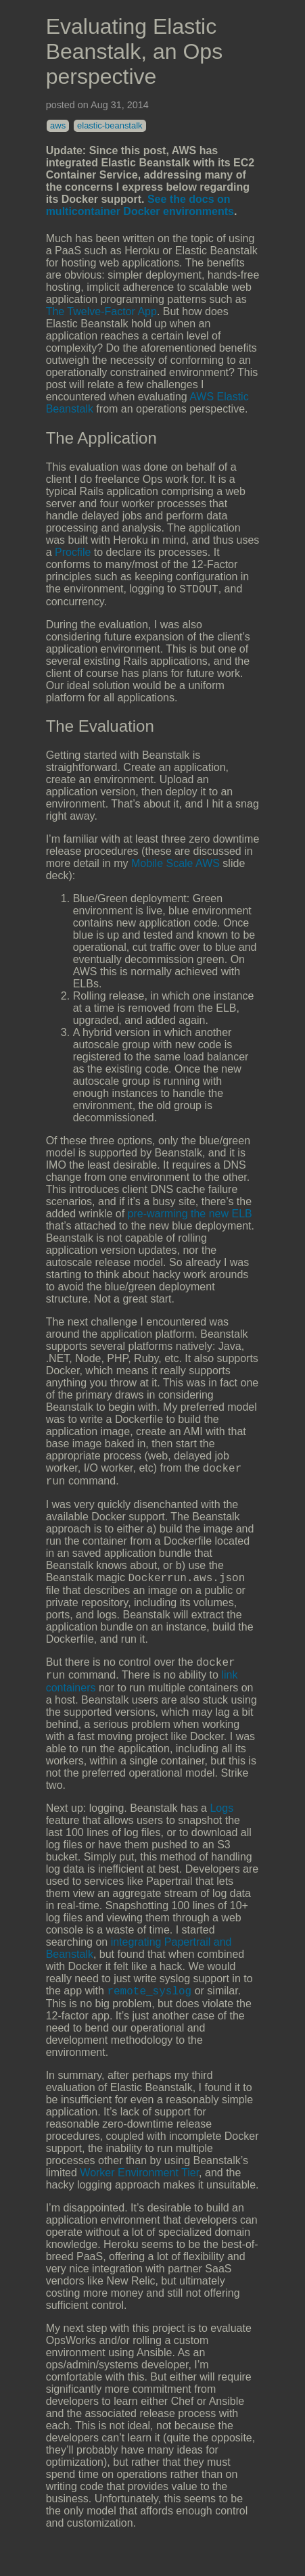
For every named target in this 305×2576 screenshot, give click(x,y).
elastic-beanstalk (109, 125)
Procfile (73, 552)
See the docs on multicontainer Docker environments (140, 205)
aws (58, 125)
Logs (221, 1820)
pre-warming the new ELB (190, 1215)
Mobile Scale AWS (175, 865)
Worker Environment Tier (139, 2187)
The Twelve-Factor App (101, 311)
